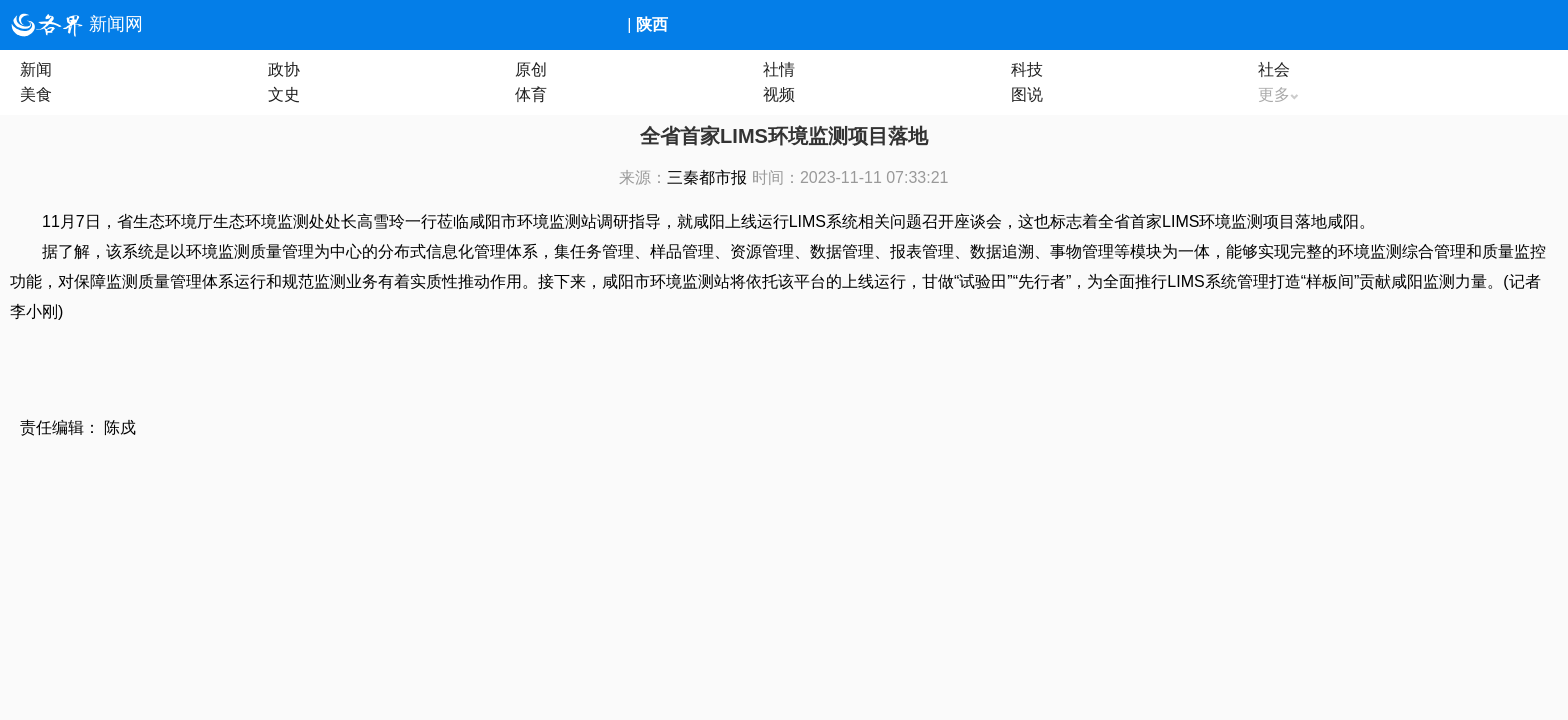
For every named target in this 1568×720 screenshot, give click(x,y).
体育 (531, 94)
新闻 (36, 69)
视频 (779, 94)
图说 (1027, 94)
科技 (1027, 69)
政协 (284, 69)
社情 (779, 69)
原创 (531, 69)
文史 (284, 94)
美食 (36, 94)
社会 (1274, 69)
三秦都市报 (707, 177)
